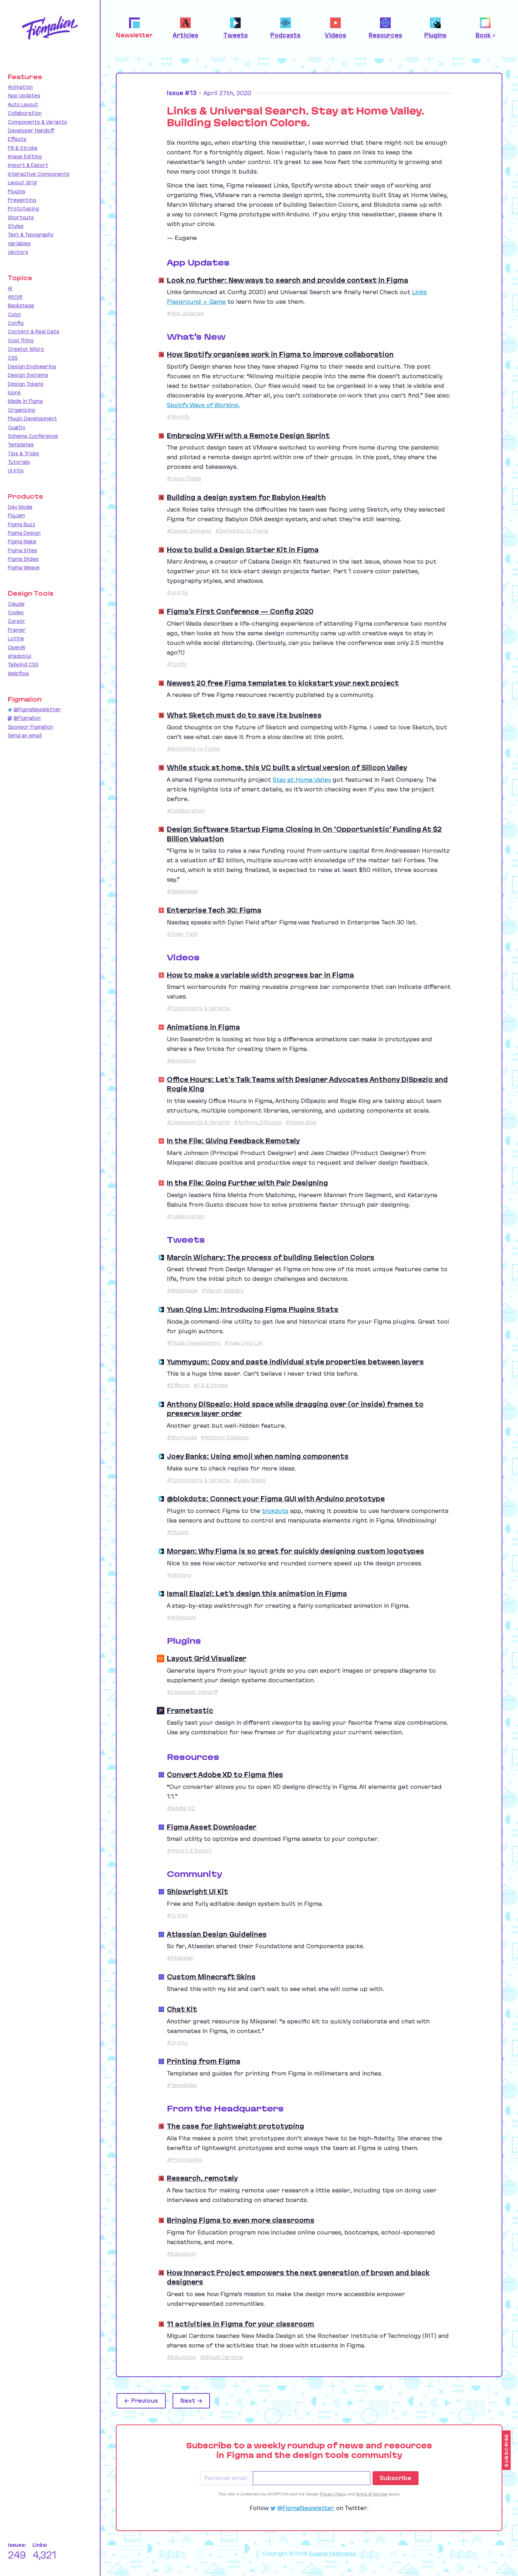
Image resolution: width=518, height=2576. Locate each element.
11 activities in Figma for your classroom (240, 2324)
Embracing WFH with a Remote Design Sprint (248, 436)
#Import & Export (189, 1850)
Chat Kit (182, 2009)
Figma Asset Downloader (211, 1827)
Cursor (16, 621)
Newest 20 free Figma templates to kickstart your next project (283, 683)
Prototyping (23, 208)
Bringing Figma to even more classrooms (240, 2220)
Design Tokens (25, 384)
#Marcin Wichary (222, 1290)
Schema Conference (33, 436)
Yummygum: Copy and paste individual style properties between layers (295, 1362)
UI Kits (16, 470)
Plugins (16, 191)
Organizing (21, 410)
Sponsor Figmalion (30, 727)
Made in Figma (25, 401)
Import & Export (28, 165)
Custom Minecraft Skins (211, 1977)
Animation (20, 87)
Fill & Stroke (22, 148)
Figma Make (22, 541)
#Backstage (182, 891)
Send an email (25, 735)
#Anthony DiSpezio (258, 1122)
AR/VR (15, 297)
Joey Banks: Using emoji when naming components (258, 1456)
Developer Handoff (31, 130)
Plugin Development (32, 418)
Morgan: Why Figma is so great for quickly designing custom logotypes (295, 1551)
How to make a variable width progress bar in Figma (260, 975)
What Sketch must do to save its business (244, 715)
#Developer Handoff (192, 1692)
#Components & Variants (198, 1008)
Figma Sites (22, 550)
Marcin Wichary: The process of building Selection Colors (270, 1257)
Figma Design (24, 533)
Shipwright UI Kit (197, 1891)
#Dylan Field (182, 934)
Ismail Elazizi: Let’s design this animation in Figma (257, 1593)
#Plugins (178, 1532)
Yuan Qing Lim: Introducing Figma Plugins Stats (252, 1309)
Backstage (21, 305)
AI (10, 288)
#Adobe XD (181, 1808)
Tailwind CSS (23, 664)
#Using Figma (184, 478)
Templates (21, 444)
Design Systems (28, 375)
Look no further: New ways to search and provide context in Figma (287, 280)
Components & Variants (37, 122)
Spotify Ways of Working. (203, 405)
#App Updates (185, 313)
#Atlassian (180, 1958)
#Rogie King (301, 1122)
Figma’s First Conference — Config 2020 (240, 611)
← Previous (141, 2400)
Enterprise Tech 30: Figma (214, 910)
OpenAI (16, 647)
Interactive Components (39, 174)
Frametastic (190, 1710)
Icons (14, 392)
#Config (177, 664)
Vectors (18, 252)
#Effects (178, 1385)
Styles (16, 226)
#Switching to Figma (241, 531)
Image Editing (25, 156)
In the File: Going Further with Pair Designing (247, 1183)
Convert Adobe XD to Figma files (225, 1775)
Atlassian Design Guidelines (217, 1934)
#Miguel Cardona (221, 2357)
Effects (17, 139)
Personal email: (226, 2478)
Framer (17, 630)
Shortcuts (21, 217)
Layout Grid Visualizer (206, 1658)
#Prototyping (184, 2159)
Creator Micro (26, 349)
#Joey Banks (250, 1480)
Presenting (22, 200)
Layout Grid (22, 182)
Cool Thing (21, 340)
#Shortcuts (182, 1437)
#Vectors (179, 1575)
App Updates (24, 95)
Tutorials (19, 462)
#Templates (182, 2085)
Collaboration (25, 113)
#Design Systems (189, 531)
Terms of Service (371, 2494)
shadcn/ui (19, 656)
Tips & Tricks (23, 453)
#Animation (181, 1060)
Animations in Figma (203, 1027)
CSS (13, 358)
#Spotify (178, 417)
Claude (16, 604)
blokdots (275, 1511)
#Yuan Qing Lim (244, 1343)
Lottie (16, 638)
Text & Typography (30, 234)
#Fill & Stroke (211, 1385)
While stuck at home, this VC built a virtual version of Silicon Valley (287, 767)
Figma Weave (24, 567)
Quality (16, 427)
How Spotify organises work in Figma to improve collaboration (280, 354)
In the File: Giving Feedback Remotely (233, 1141)
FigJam (16, 515)
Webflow (18, 673)
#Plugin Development (194, 1343)
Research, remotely (202, 2178)
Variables (19, 243)
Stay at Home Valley (302, 779)
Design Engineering (32, 366)
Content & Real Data (33, 331)
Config (16, 323)
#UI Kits (177, 592)
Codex (16, 612)
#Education (181, 2254)
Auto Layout (23, 104)
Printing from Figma (203, 2061)
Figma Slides (23, 559)
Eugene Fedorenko (332, 2553)
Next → (191, 2400)
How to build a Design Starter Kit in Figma (243, 550)
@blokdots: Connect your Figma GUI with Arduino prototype (276, 1499)
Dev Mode (20, 507)
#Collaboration (186, 811)
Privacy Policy (333, 2494)
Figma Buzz (21, 524)
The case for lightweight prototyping (235, 2126)
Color (14, 314)
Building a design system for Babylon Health (246, 497)
